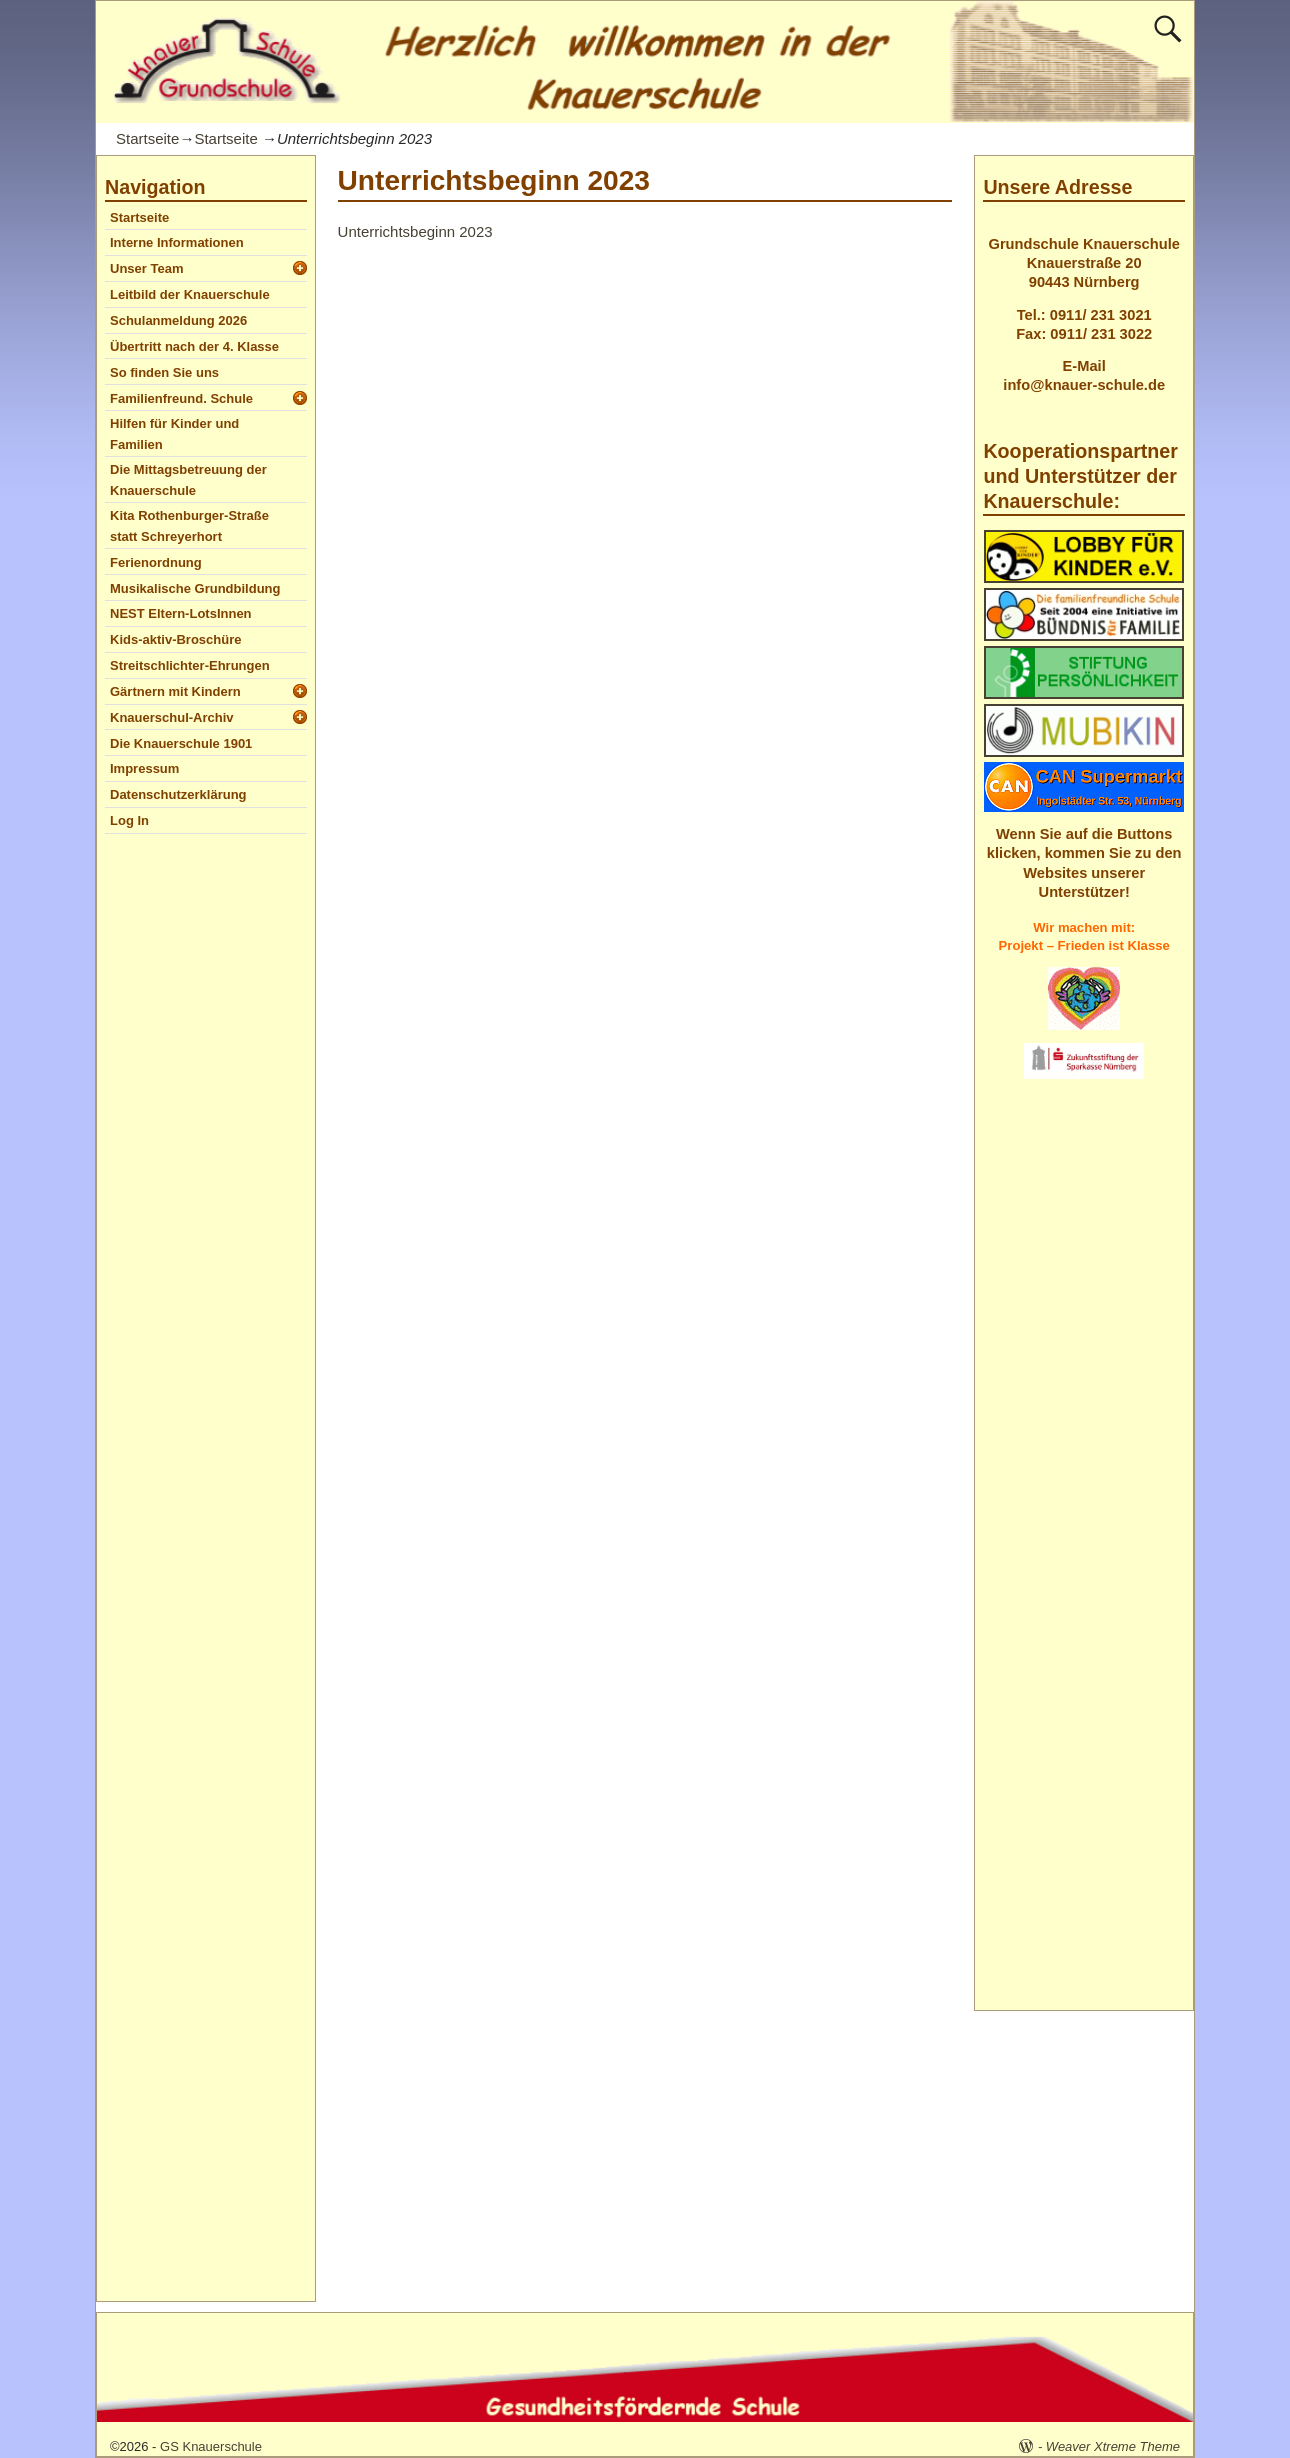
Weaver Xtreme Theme (1113, 2446)
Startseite (147, 138)
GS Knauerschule (211, 2446)
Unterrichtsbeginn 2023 (415, 231)
